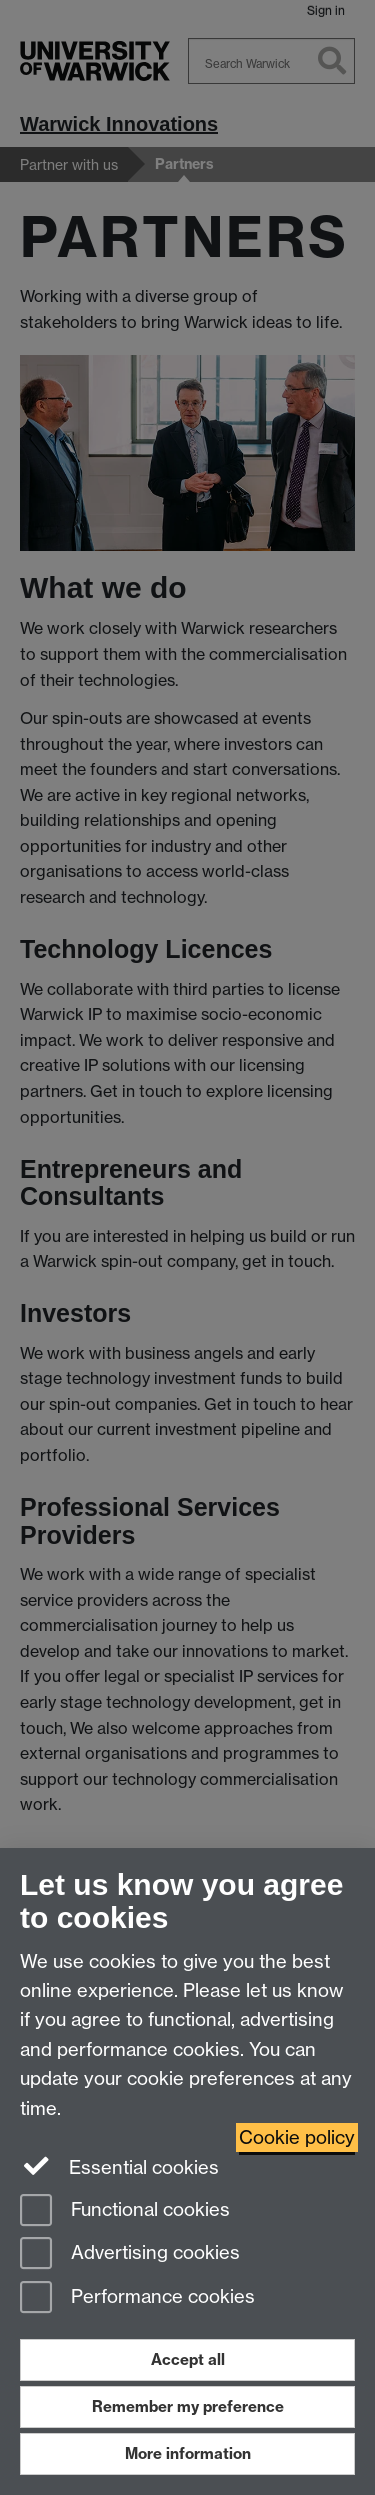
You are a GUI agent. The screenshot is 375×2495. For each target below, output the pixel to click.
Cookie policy (297, 2137)
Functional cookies (125, 2211)
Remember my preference (188, 2406)
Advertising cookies (130, 2254)
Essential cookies (119, 2166)
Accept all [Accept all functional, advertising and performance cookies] (188, 2359)
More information (188, 2453)
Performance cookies (137, 2298)
